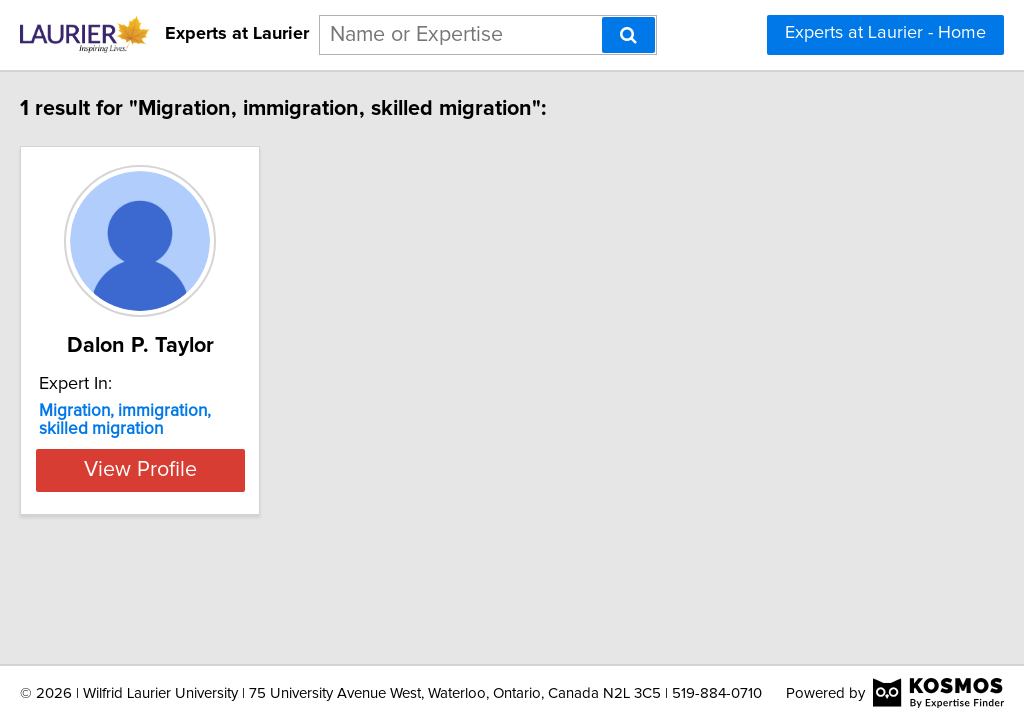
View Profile (207, 470)
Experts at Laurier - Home (885, 33)
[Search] (628, 35)
